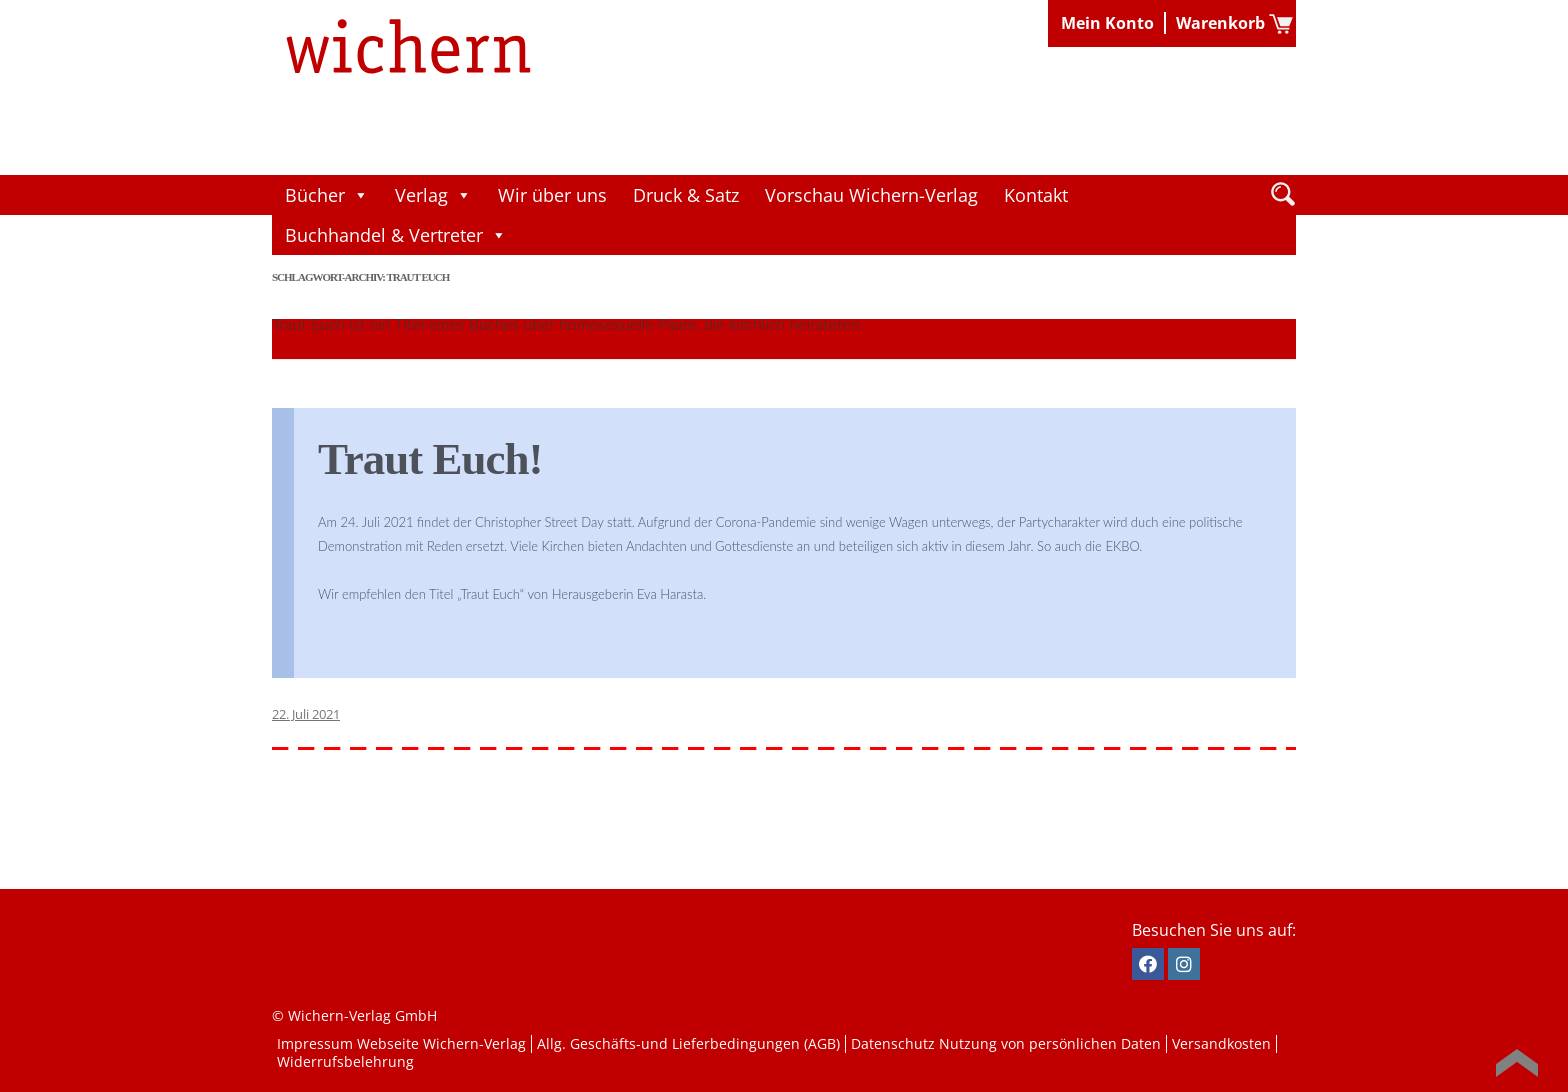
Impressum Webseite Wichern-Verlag (401, 1043)
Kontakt (1036, 195)
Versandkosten (1221, 1043)
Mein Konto (1107, 23)
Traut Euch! (430, 459)
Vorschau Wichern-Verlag (871, 195)
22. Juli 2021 (306, 714)
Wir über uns (552, 195)
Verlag (433, 195)
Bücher (327, 195)
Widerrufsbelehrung (345, 1061)
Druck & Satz (686, 195)
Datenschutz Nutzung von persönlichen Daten (1006, 1043)
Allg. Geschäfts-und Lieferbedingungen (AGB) (688, 1043)
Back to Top (1517, 1063)
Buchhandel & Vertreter (396, 235)
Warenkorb (1220, 23)
